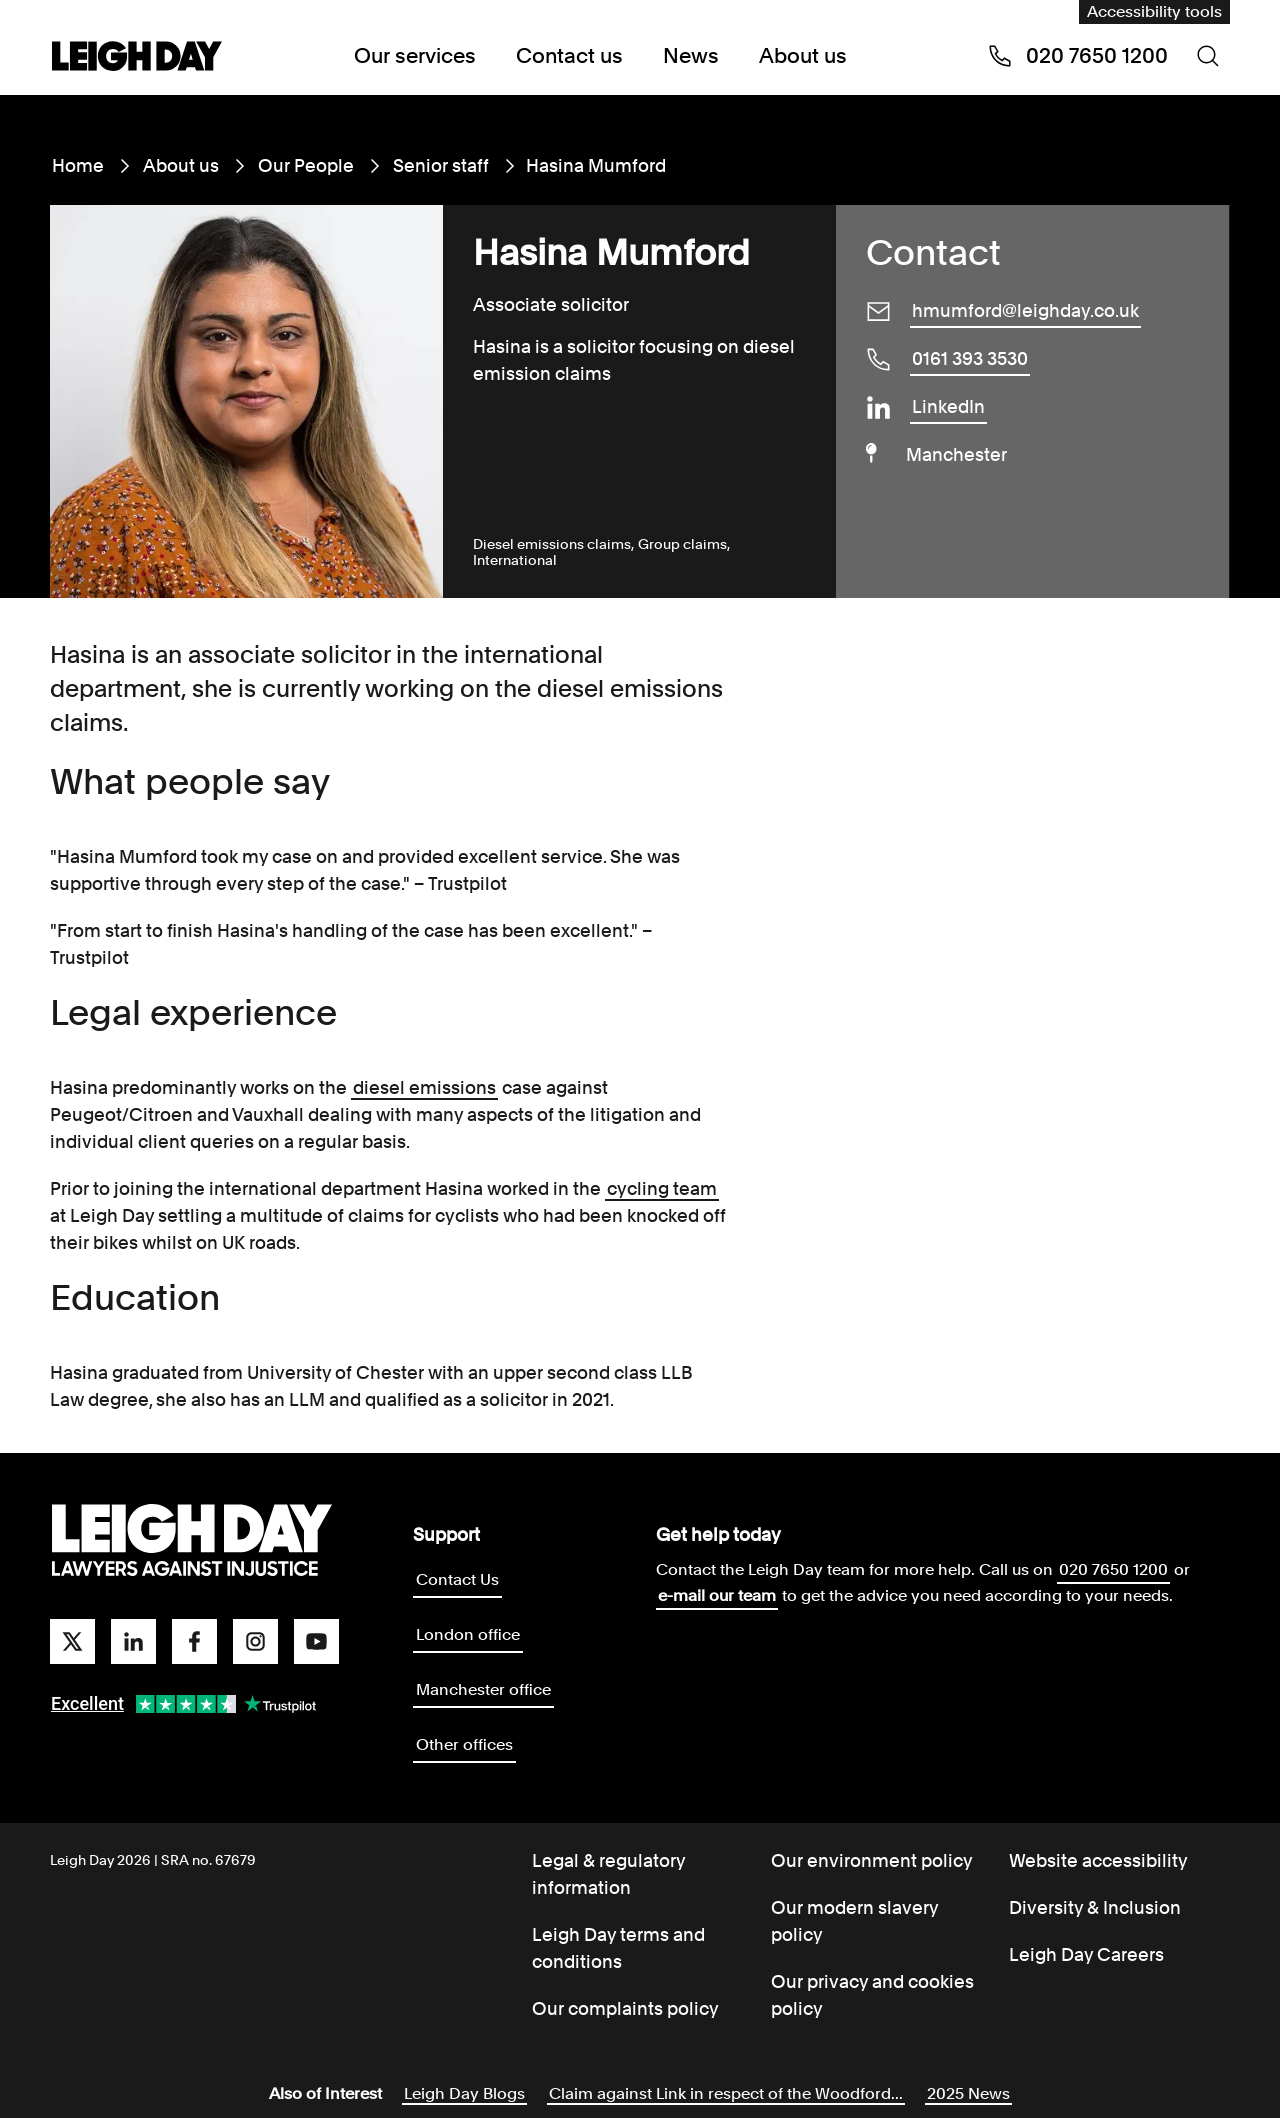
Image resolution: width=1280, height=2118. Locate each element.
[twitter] (72, 1641)
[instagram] (255, 1641)
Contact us (569, 55)
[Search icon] (1208, 56)
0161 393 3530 (970, 358)
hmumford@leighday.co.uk (1025, 310)
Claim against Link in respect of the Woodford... (726, 2093)
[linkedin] (133, 1641)
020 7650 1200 (1113, 1569)
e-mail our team (717, 1595)
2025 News (968, 2093)
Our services (415, 55)
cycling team (662, 1188)
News (691, 55)
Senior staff (441, 165)
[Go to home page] (137, 58)
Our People (306, 165)
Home (78, 165)
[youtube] (316, 1641)
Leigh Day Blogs (464, 2093)
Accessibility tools (1154, 11)
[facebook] (194, 1641)
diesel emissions (424, 1087)
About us (803, 55)
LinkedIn (948, 406)
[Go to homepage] (192, 1541)
